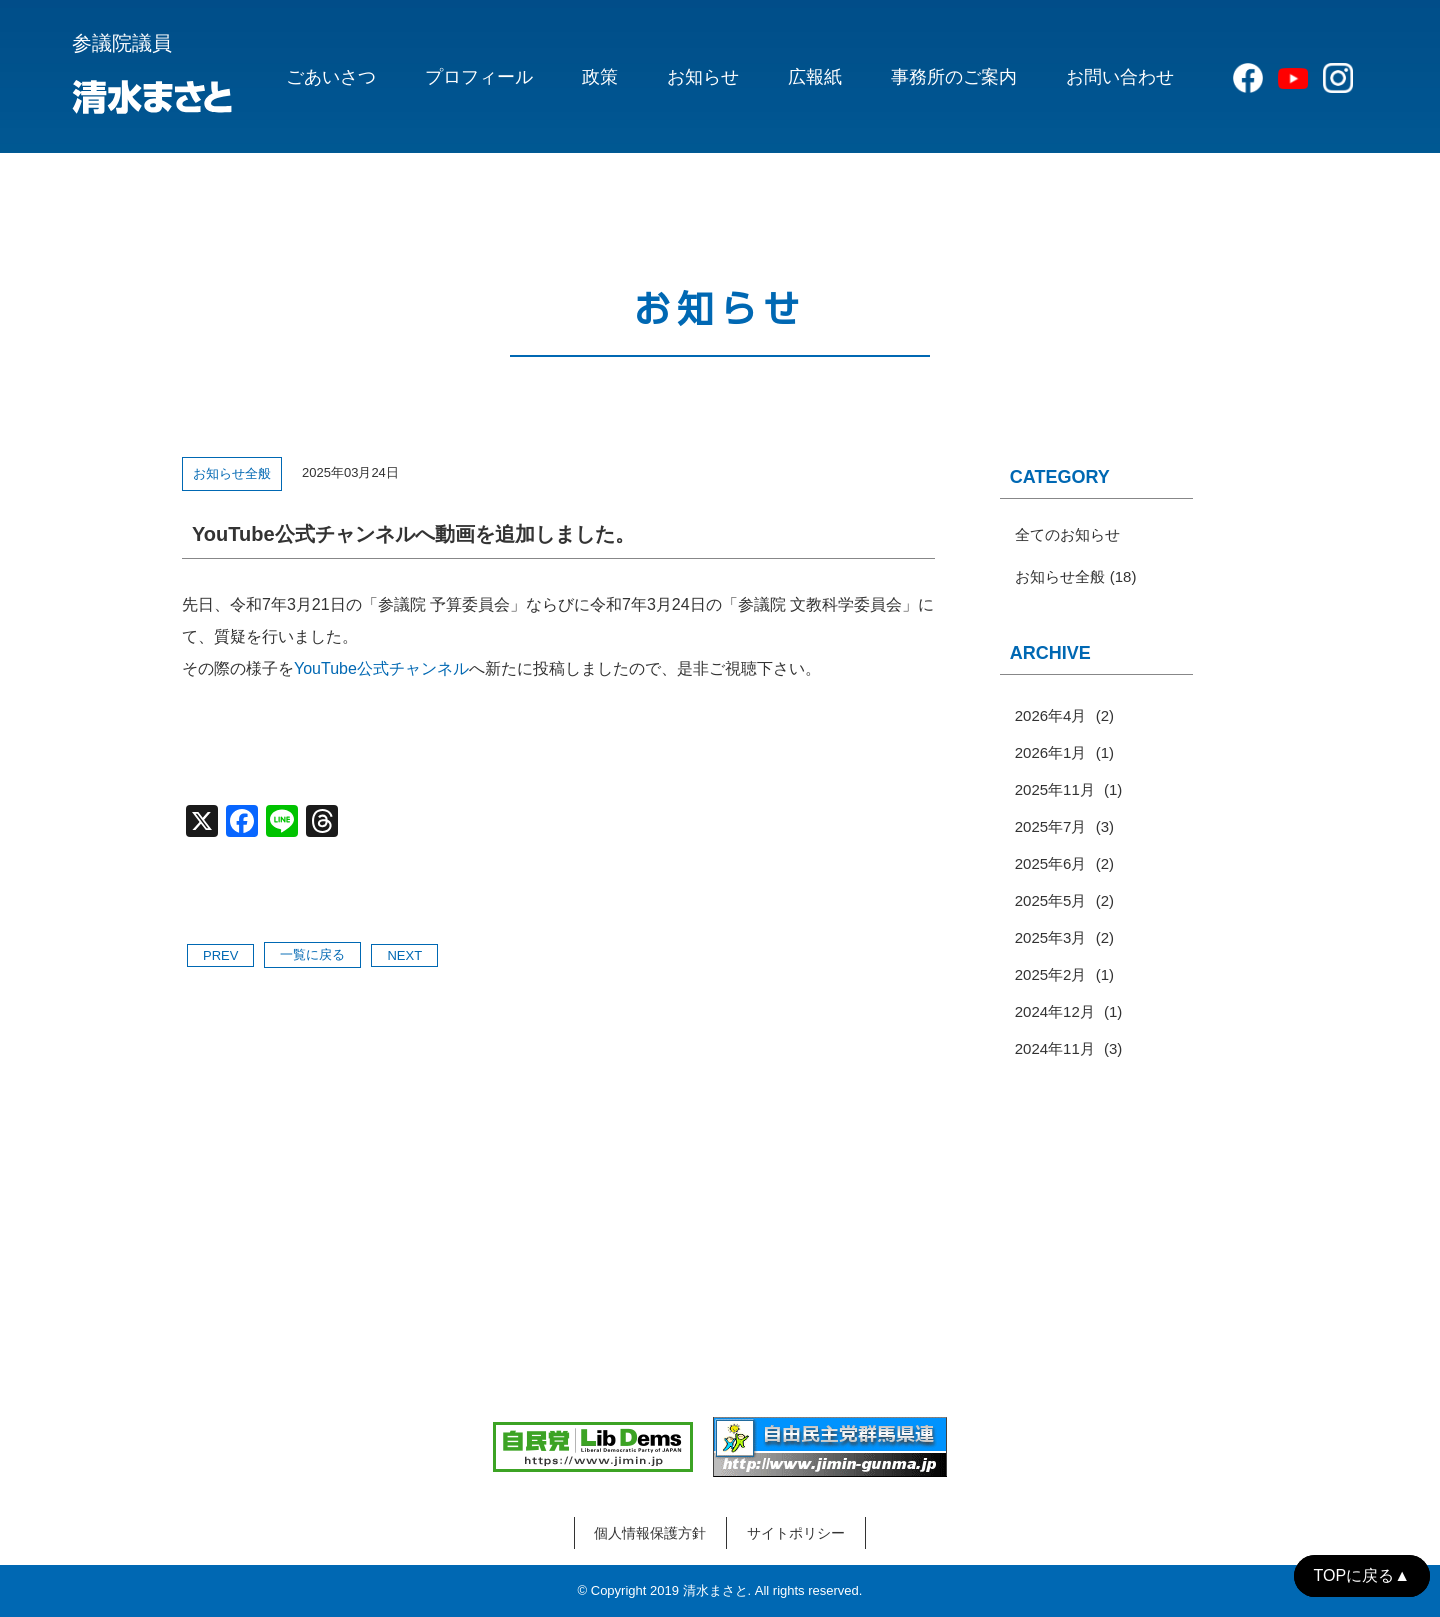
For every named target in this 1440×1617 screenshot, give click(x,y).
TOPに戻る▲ (1362, 1575)
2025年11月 (1055, 789)
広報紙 (815, 77)
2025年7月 (1051, 826)
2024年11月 (1055, 1048)
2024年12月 (1055, 1011)
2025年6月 (1051, 863)
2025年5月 (1051, 900)
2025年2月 (1051, 974)
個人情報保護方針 (650, 1533)
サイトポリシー (796, 1533)
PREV (220, 955)
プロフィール (479, 77)
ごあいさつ (331, 77)
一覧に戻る (312, 954)
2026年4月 (1051, 715)
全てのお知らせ (1067, 534)
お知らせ (703, 77)
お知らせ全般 (232, 473)
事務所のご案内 (954, 77)
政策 (600, 77)
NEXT (404, 955)
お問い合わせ (1120, 77)
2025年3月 (1051, 937)
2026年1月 (1051, 752)
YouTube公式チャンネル (381, 668)
